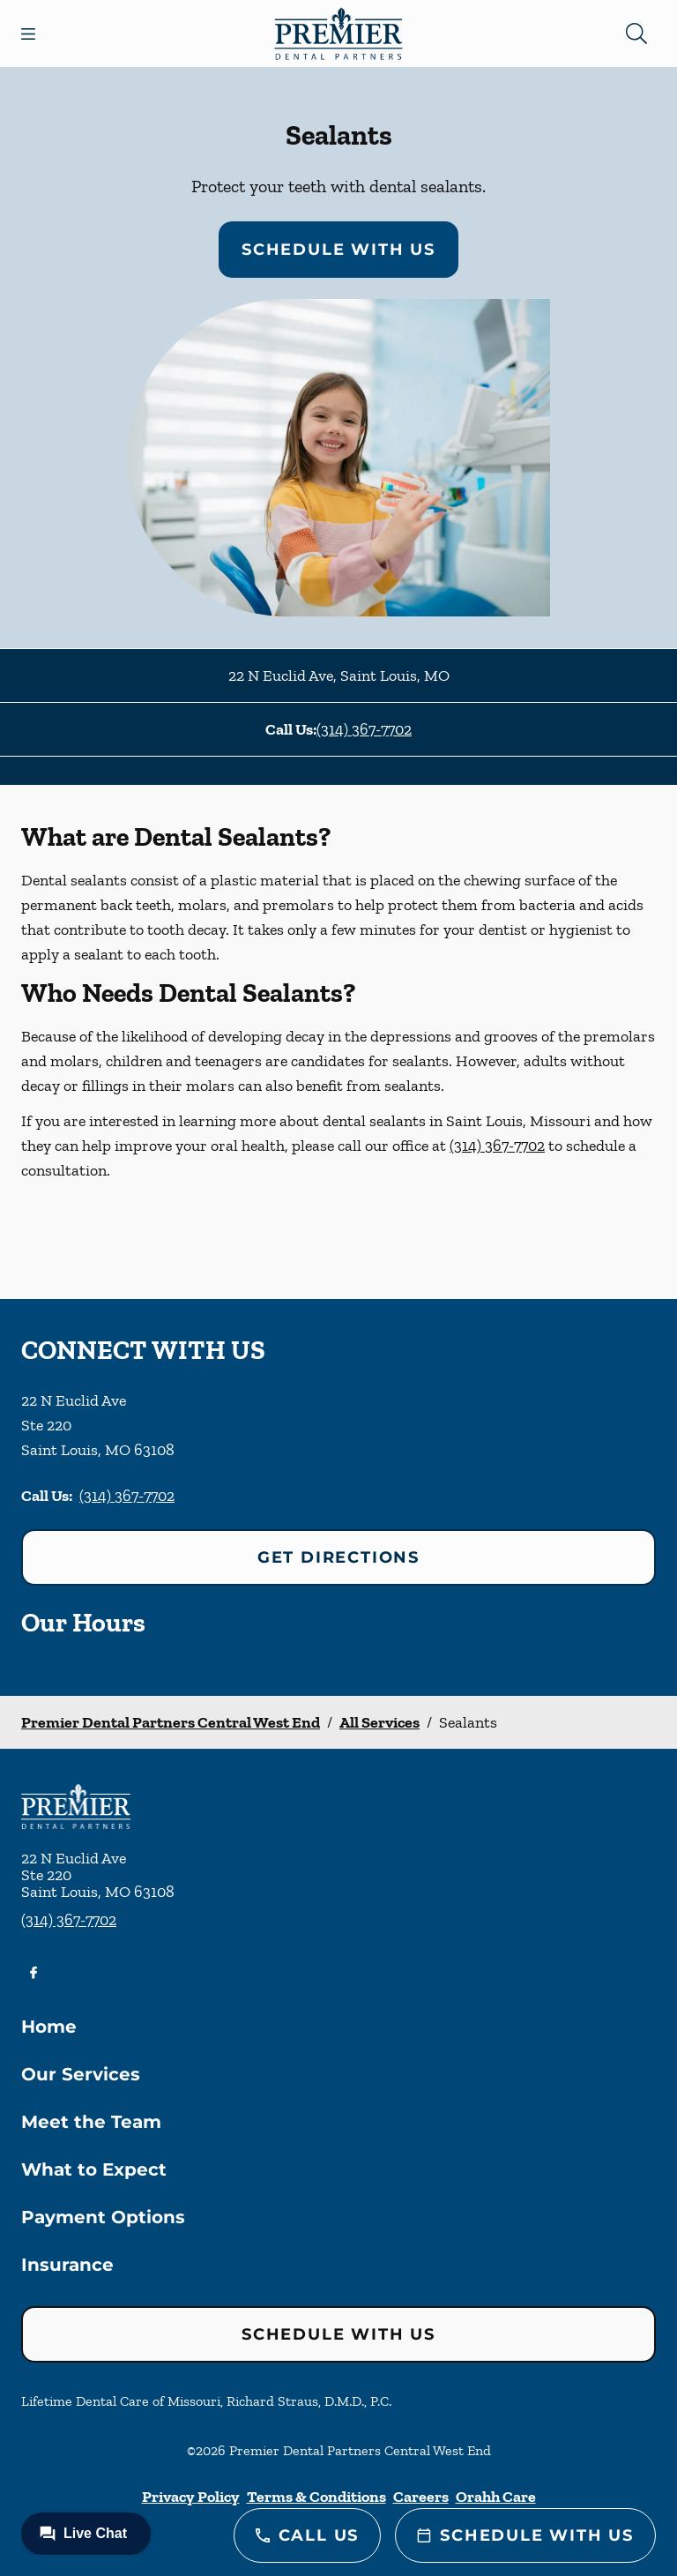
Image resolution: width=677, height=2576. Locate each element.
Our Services (80, 2074)
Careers (421, 2496)
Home (49, 2026)
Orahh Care (496, 2496)
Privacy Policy (191, 2496)
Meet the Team (91, 2121)
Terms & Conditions (316, 2496)
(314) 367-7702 (364, 729)
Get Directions (338, 1557)
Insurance (67, 2264)
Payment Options (103, 2217)
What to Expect (94, 2169)
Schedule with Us (338, 249)
